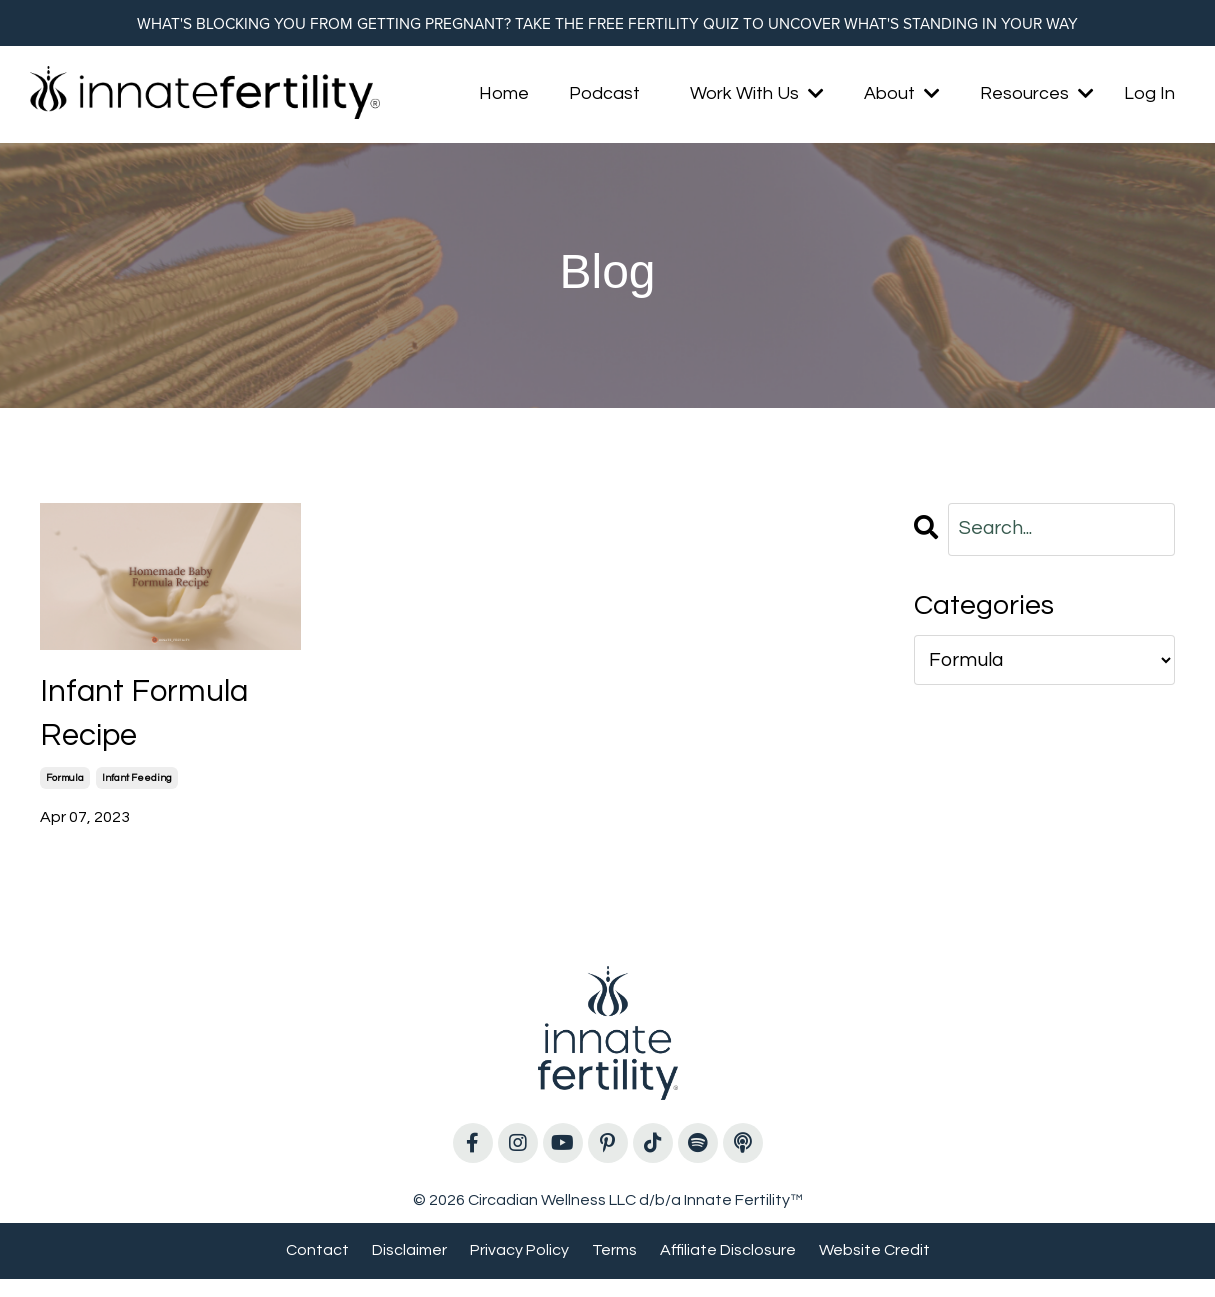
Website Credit (874, 1268)
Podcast (604, 97)
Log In (1149, 97)
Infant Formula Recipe (157, 724)
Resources (1037, 97)
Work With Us (757, 97)
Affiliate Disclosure (728, 1268)
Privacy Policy (519, 1268)
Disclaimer (409, 1268)
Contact (317, 1268)
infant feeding (137, 796)
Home (504, 97)
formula (65, 796)
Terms (614, 1268)
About (902, 97)
